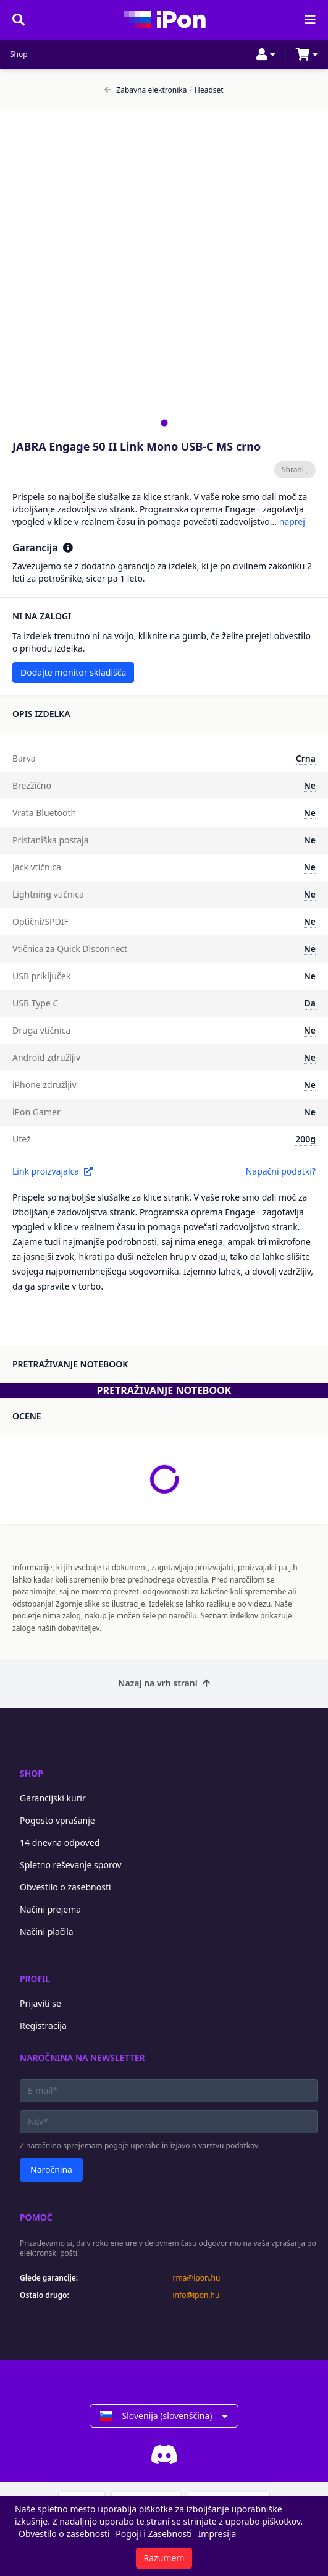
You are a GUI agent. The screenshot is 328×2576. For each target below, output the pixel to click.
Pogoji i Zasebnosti (154, 2534)
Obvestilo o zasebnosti (65, 1887)
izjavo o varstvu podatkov (214, 2145)
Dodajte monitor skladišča (73, 672)
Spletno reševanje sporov (71, 1865)
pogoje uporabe (132, 2145)
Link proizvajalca (52, 1171)
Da (310, 1003)
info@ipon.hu (196, 2295)
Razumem (164, 2558)
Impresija (217, 2534)
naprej (292, 521)
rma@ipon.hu (197, 2278)
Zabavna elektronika (145, 90)
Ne (310, 785)
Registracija (43, 2025)
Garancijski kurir (53, 1798)
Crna (306, 758)
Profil (35, 1978)
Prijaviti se (40, 2003)
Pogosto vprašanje (57, 1820)
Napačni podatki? (281, 1171)
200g (305, 1139)
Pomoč (36, 2217)
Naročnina (51, 2169)
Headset (207, 90)
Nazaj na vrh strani (163, 1683)
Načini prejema (50, 1909)
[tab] (164, 422)
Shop (19, 54)
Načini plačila (47, 1931)
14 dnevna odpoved (59, 1842)
